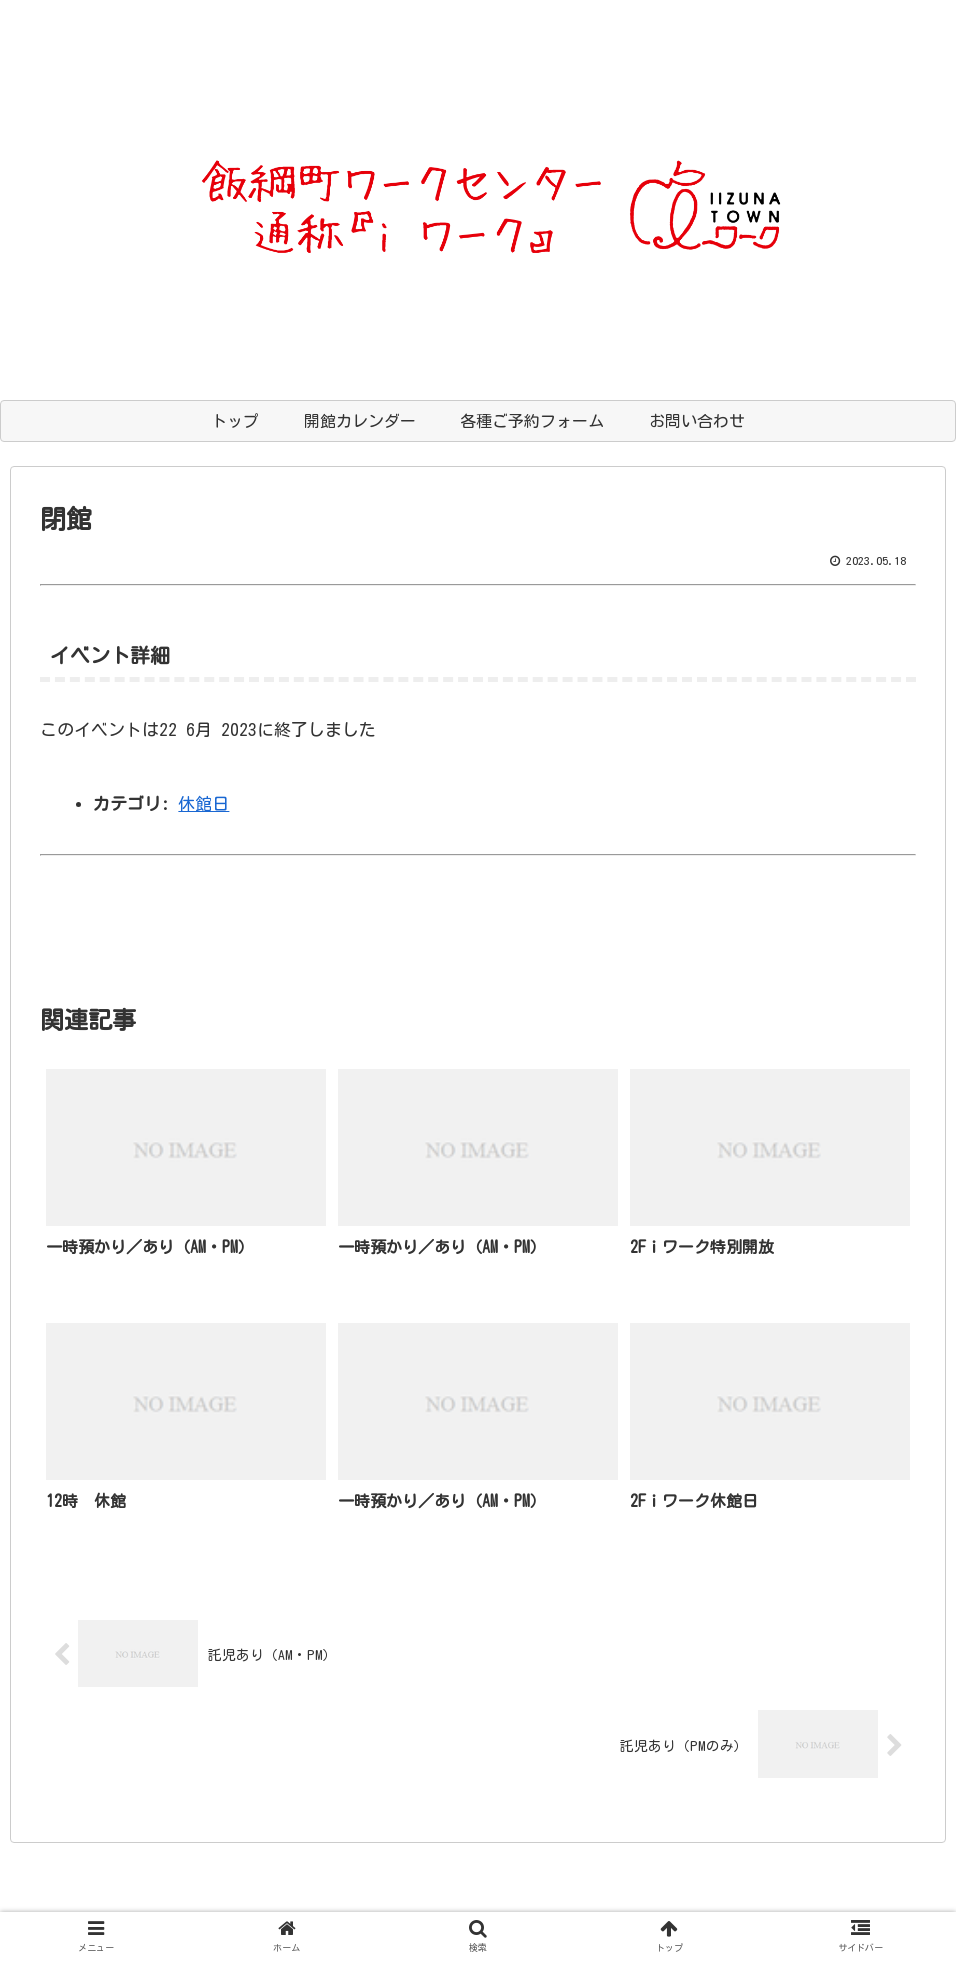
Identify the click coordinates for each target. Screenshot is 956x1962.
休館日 (203, 803)
